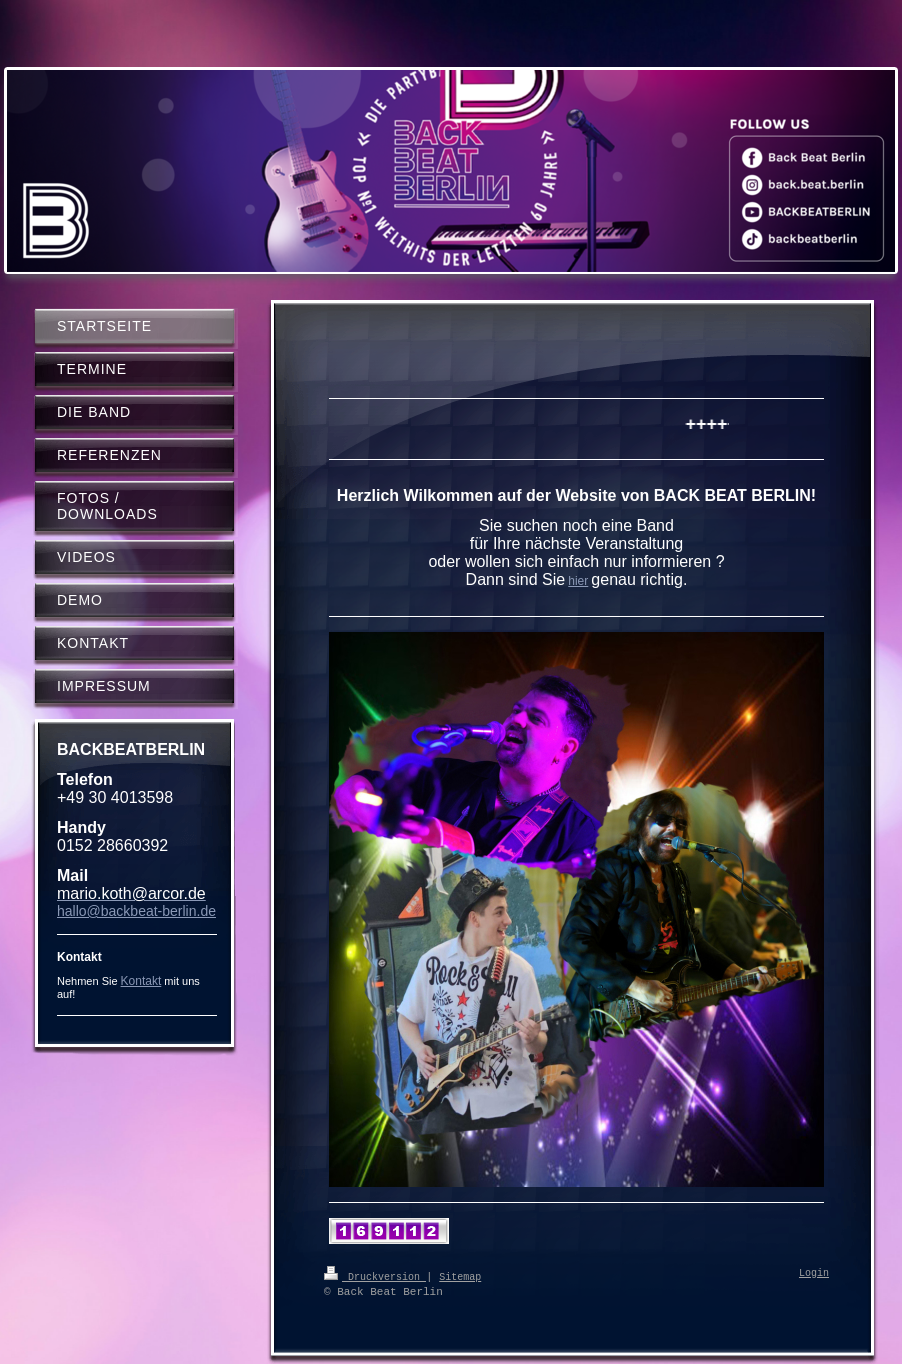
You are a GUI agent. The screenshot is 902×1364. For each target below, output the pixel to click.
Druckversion (375, 1276)
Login (814, 1274)
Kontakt (141, 981)
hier (578, 581)
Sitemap (460, 1276)
